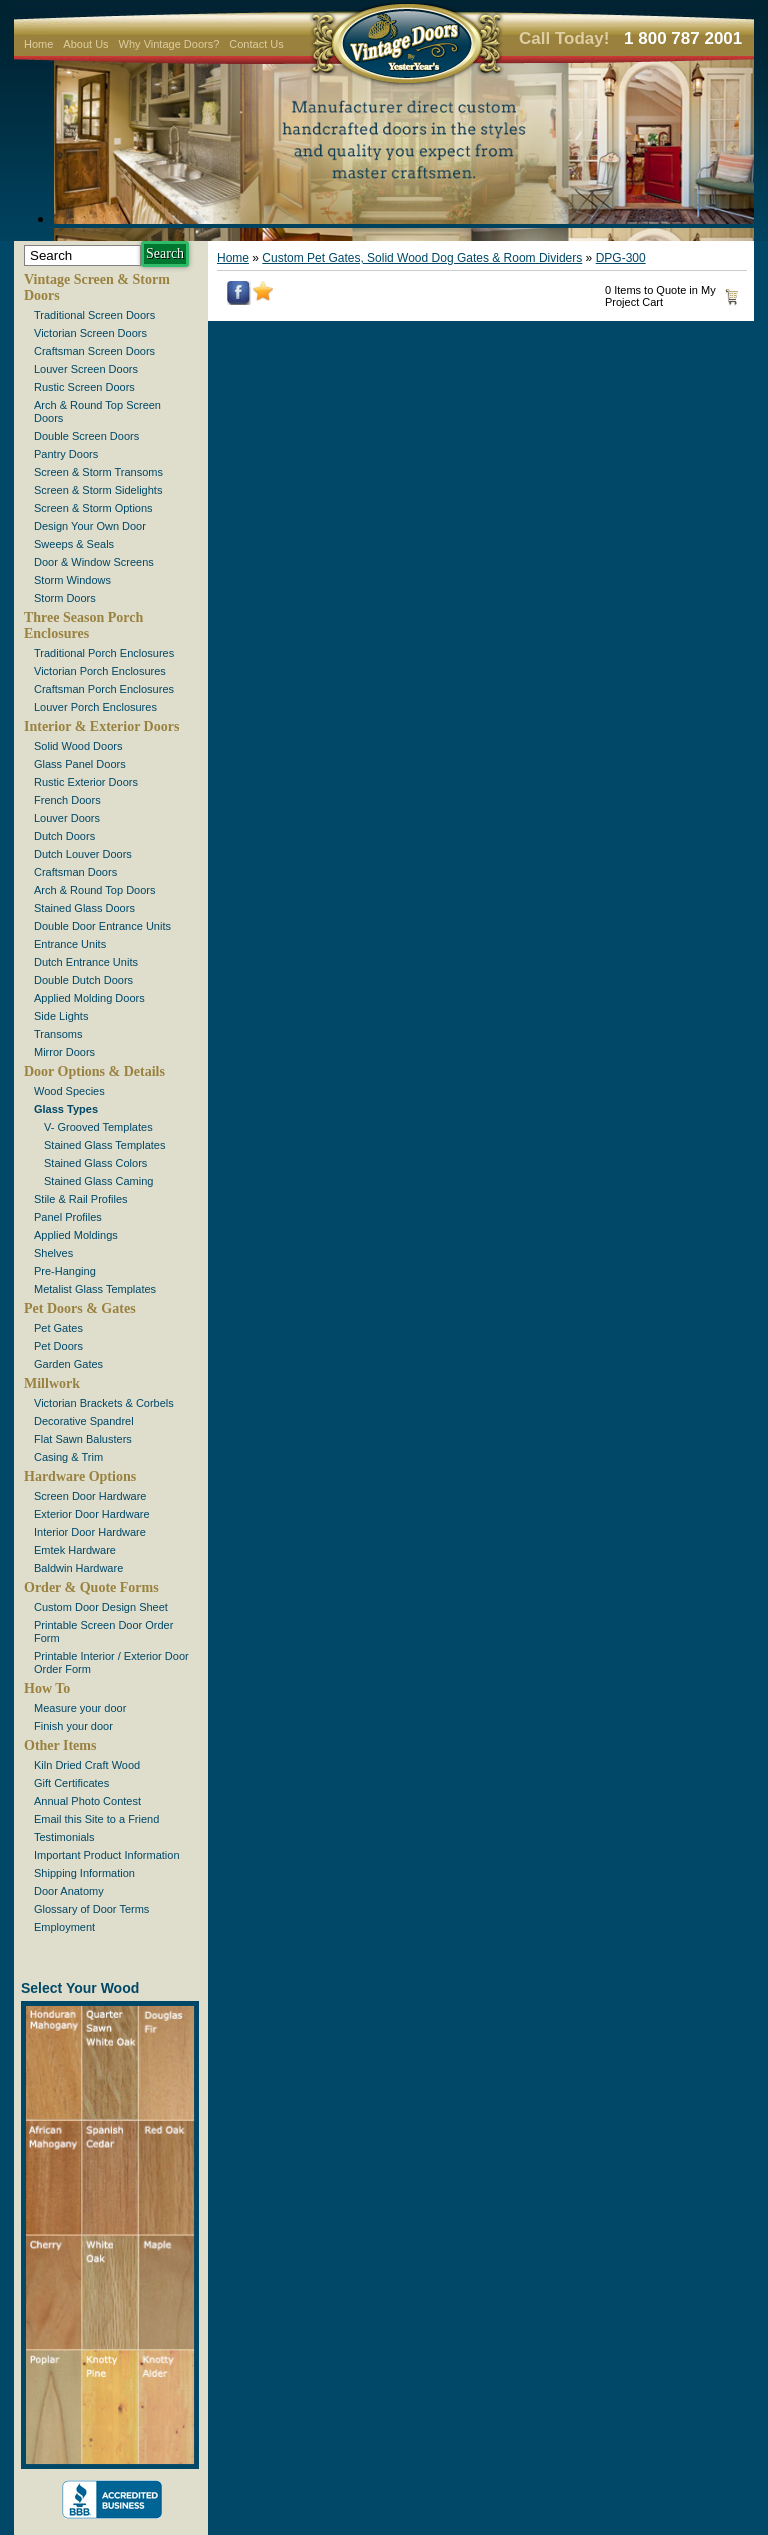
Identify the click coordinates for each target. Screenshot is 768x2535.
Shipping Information (84, 1873)
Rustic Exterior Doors (86, 782)
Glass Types (66, 1109)
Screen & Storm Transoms (98, 472)
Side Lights (61, 1016)
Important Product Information (107, 1855)
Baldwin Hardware (78, 1568)
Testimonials (64, 1837)
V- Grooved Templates (98, 1127)
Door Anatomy (69, 1891)
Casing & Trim (68, 1457)
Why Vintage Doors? (169, 44)
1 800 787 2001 (683, 38)
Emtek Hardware (75, 1550)
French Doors (67, 800)
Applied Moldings (76, 1235)
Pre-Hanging (65, 1271)
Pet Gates (58, 1328)
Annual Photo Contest (87, 1801)
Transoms (58, 1034)
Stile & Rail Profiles (81, 1199)
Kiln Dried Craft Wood (87, 1765)
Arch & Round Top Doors (94, 890)
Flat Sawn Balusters (83, 1439)
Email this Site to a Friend (96, 1819)
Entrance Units (70, 944)
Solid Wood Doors (78, 746)
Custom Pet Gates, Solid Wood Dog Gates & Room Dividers (422, 258)
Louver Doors (67, 818)
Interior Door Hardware (90, 1532)
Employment (64, 1927)
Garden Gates (68, 1364)
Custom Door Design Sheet (101, 1607)
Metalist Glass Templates (95, 1289)
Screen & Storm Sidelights (98, 490)
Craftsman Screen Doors (94, 351)
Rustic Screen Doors (84, 387)
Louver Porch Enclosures (95, 707)
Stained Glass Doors (84, 908)
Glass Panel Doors (80, 764)
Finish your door (73, 1726)
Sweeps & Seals (74, 544)
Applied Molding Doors (89, 998)
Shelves (53, 1253)
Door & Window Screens (94, 562)
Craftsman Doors (75, 872)
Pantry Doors (66, 454)
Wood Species (69, 1091)
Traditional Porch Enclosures (104, 653)
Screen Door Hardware (90, 1496)
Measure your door (80, 1708)
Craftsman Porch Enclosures (104, 689)
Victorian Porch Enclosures (100, 671)
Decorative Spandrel (84, 1421)
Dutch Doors (64, 836)
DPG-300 (621, 258)
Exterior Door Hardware (92, 1514)
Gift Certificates (71, 1783)
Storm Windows (72, 580)
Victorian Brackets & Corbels (104, 1403)
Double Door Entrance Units (102, 926)
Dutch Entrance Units (86, 962)
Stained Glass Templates (104, 1145)
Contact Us (256, 44)
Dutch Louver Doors (83, 854)
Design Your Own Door (90, 526)
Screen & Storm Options (93, 508)
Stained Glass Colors (95, 1163)
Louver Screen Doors (86, 369)
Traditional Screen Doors (94, 315)
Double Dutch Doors (83, 980)
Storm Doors (65, 598)
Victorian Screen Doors (90, 333)
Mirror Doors (64, 1052)
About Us (85, 44)
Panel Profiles (68, 1217)
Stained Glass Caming (98, 1181)
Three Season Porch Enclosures (83, 625)
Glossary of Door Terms (91, 1909)
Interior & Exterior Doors (101, 726)
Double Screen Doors (86, 436)
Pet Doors (58, 1346)
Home (38, 44)
